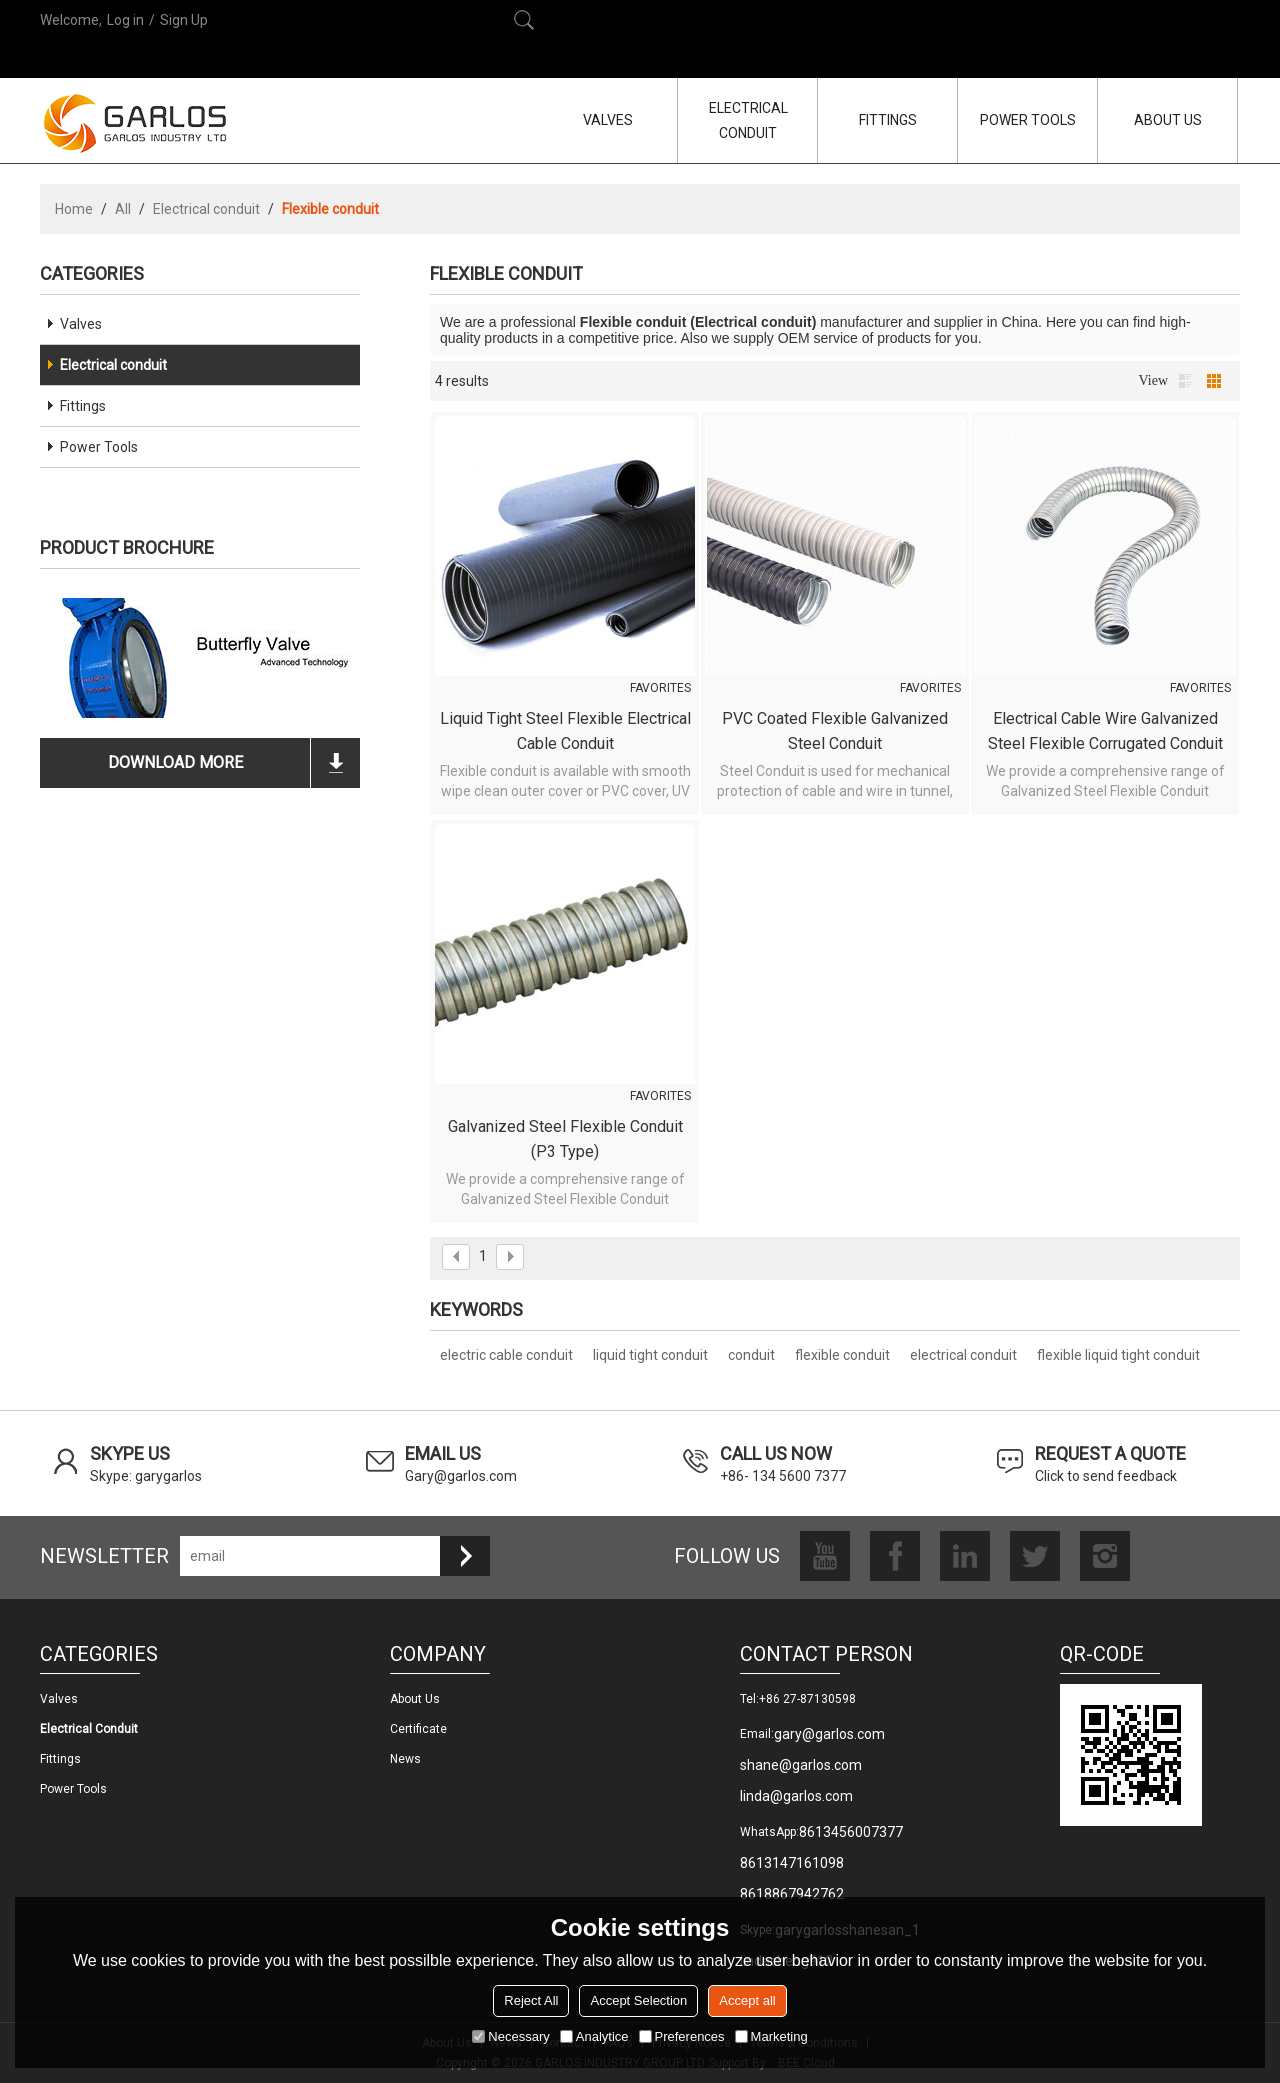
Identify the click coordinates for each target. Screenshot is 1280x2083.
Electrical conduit (206, 209)
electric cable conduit (506, 1355)
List (1186, 381)
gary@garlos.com (829, 1734)
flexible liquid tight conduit (1118, 1355)
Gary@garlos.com (461, 1476)
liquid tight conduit (650, 1355)
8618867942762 (792, 1894)
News (405, 1759)
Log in (125, 20)
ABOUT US (1168, 120)
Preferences (682, 2036)
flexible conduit (842, 1355)
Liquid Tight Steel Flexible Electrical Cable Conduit (565, 731)
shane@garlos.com (801, 1765)
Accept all (747, 2000)
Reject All (531, 2000)
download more (175, 762)
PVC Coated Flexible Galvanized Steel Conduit (835, 731)
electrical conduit (963, 1355)
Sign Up (184, 20)
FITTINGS (888, 120)
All (123, 209)
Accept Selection (638, 2000)
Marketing (771, 2036)
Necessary (510, 2036)
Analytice (594, 2036)
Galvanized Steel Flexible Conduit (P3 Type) (565, 1139)
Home (74, 209)
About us (415, 1699)
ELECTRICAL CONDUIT (748, 120)
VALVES (608, 120)
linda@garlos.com (796, 1796)
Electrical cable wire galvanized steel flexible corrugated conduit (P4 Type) (1105, 732)
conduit (751, 1355)
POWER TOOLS (1028, 120)
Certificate (418, 1729)
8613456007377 (851, 1832)
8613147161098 (792, 1863)
